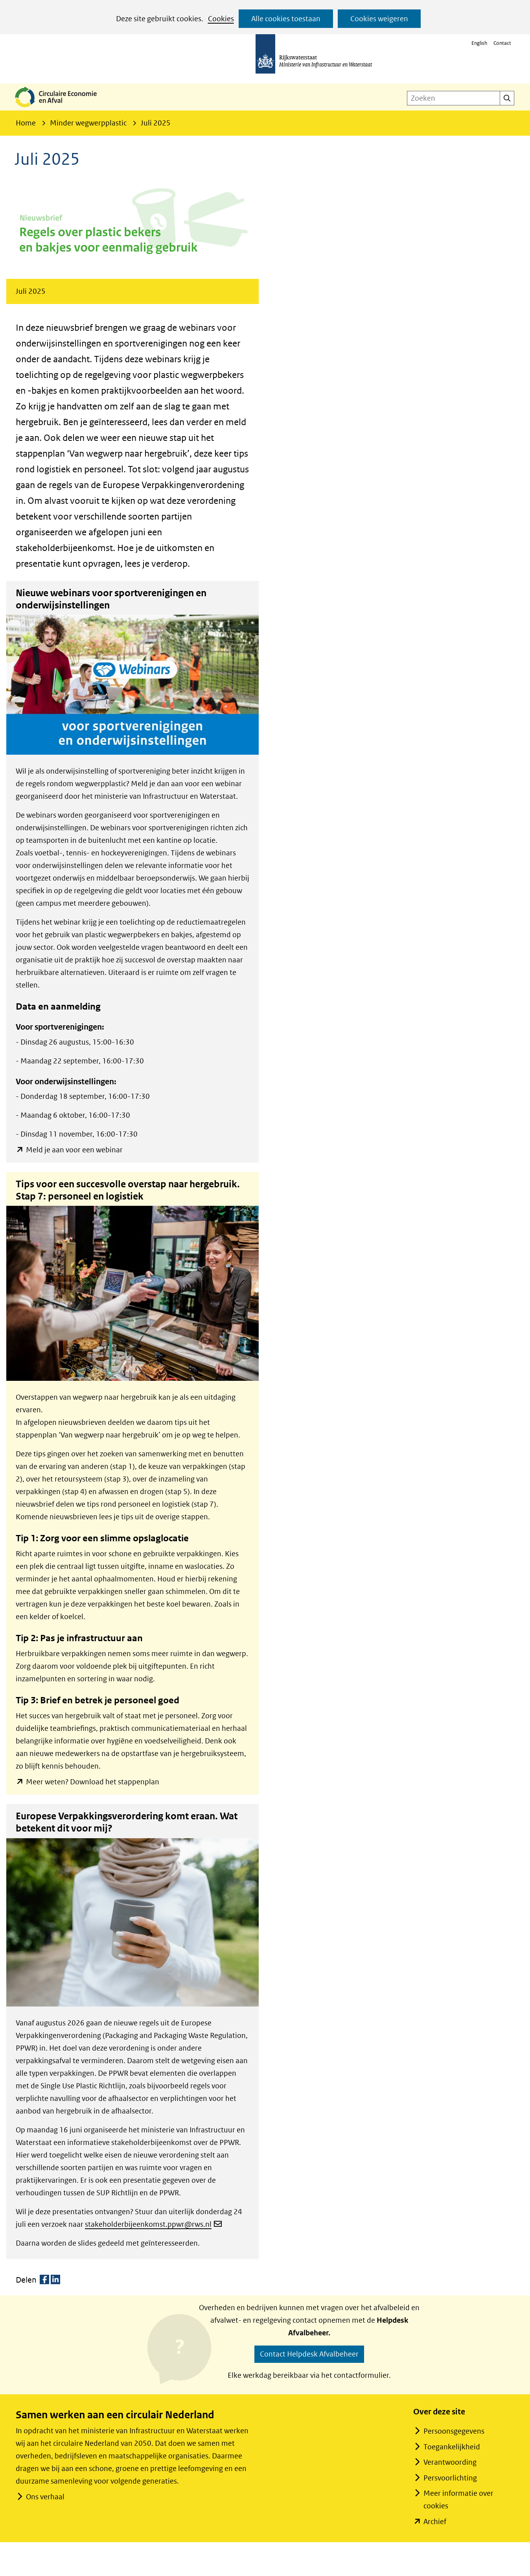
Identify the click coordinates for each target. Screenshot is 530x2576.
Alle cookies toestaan (285, 18)
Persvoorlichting (450, 2477)
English (479, 43)
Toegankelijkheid (451, 2446)
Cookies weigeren (379, 18)
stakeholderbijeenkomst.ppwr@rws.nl (153, 2224)
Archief (434, 2521)
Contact (502, 43)
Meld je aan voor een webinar (74, 1150)
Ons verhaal (45, 2496)
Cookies (221, 18)
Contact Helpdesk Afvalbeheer (309, 2354)
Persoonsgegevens (453, 2431)
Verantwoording (450, 2462)
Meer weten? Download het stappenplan (92, 1782)
